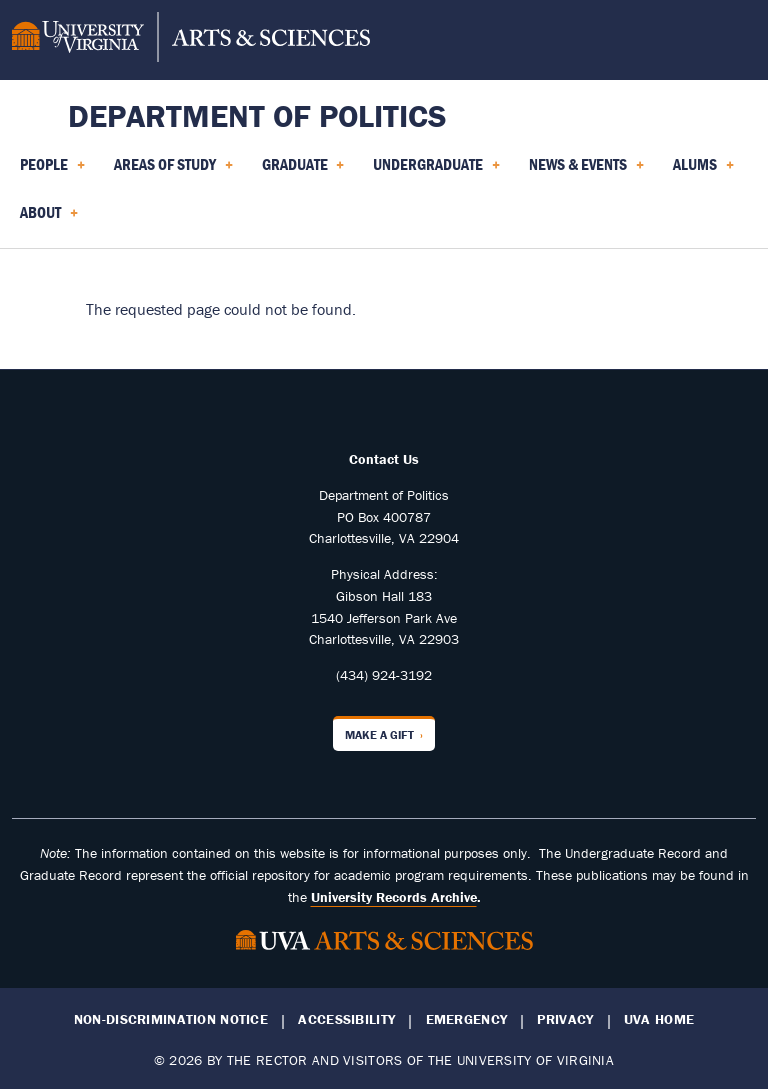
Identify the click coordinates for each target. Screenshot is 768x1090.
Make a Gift (379, 734)
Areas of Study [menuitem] (173, 171)
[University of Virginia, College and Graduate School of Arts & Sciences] (191, 40)
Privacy (565, 1019)
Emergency (467, 1019)
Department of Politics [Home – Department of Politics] (257, 115)
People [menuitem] (52, 171)
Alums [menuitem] (703, 171)
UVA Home (659, 1019)
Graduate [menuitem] (303, 171)
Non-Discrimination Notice (171, 1019)
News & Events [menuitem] (586, 171)
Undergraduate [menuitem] (436, 171)
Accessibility (346, 1019)
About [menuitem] (49, 219)
